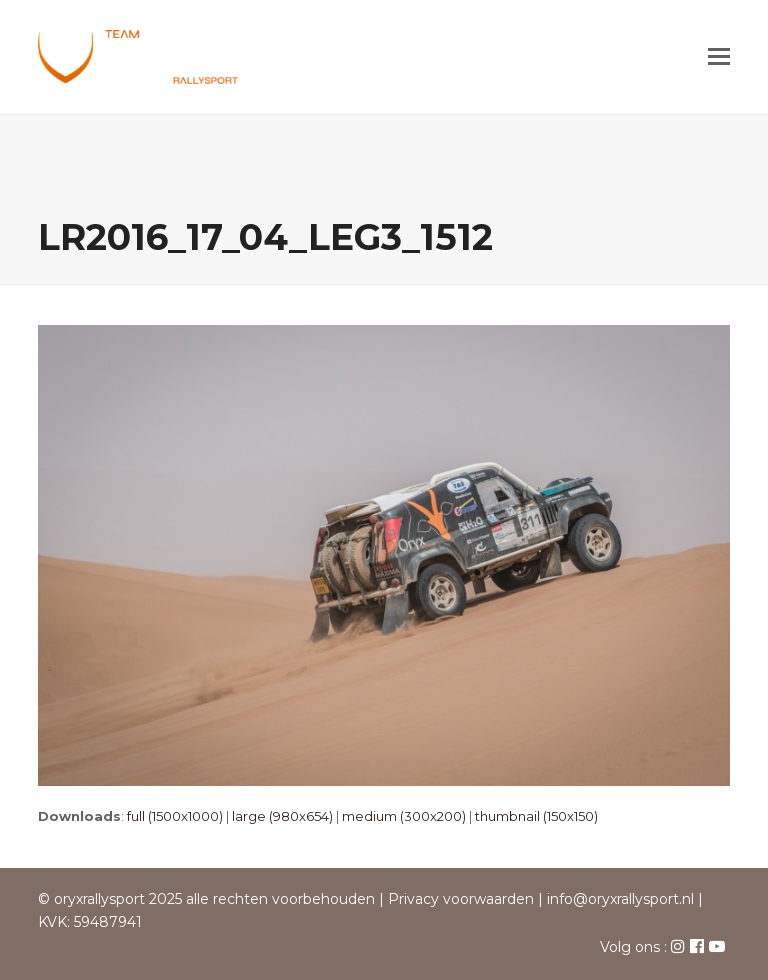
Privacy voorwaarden (461, 899)
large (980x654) (282, 816)
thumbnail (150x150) (536, 816)
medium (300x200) (404, 816)
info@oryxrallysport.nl (620, 899)
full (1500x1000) (175, 816)
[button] (719, 57)
